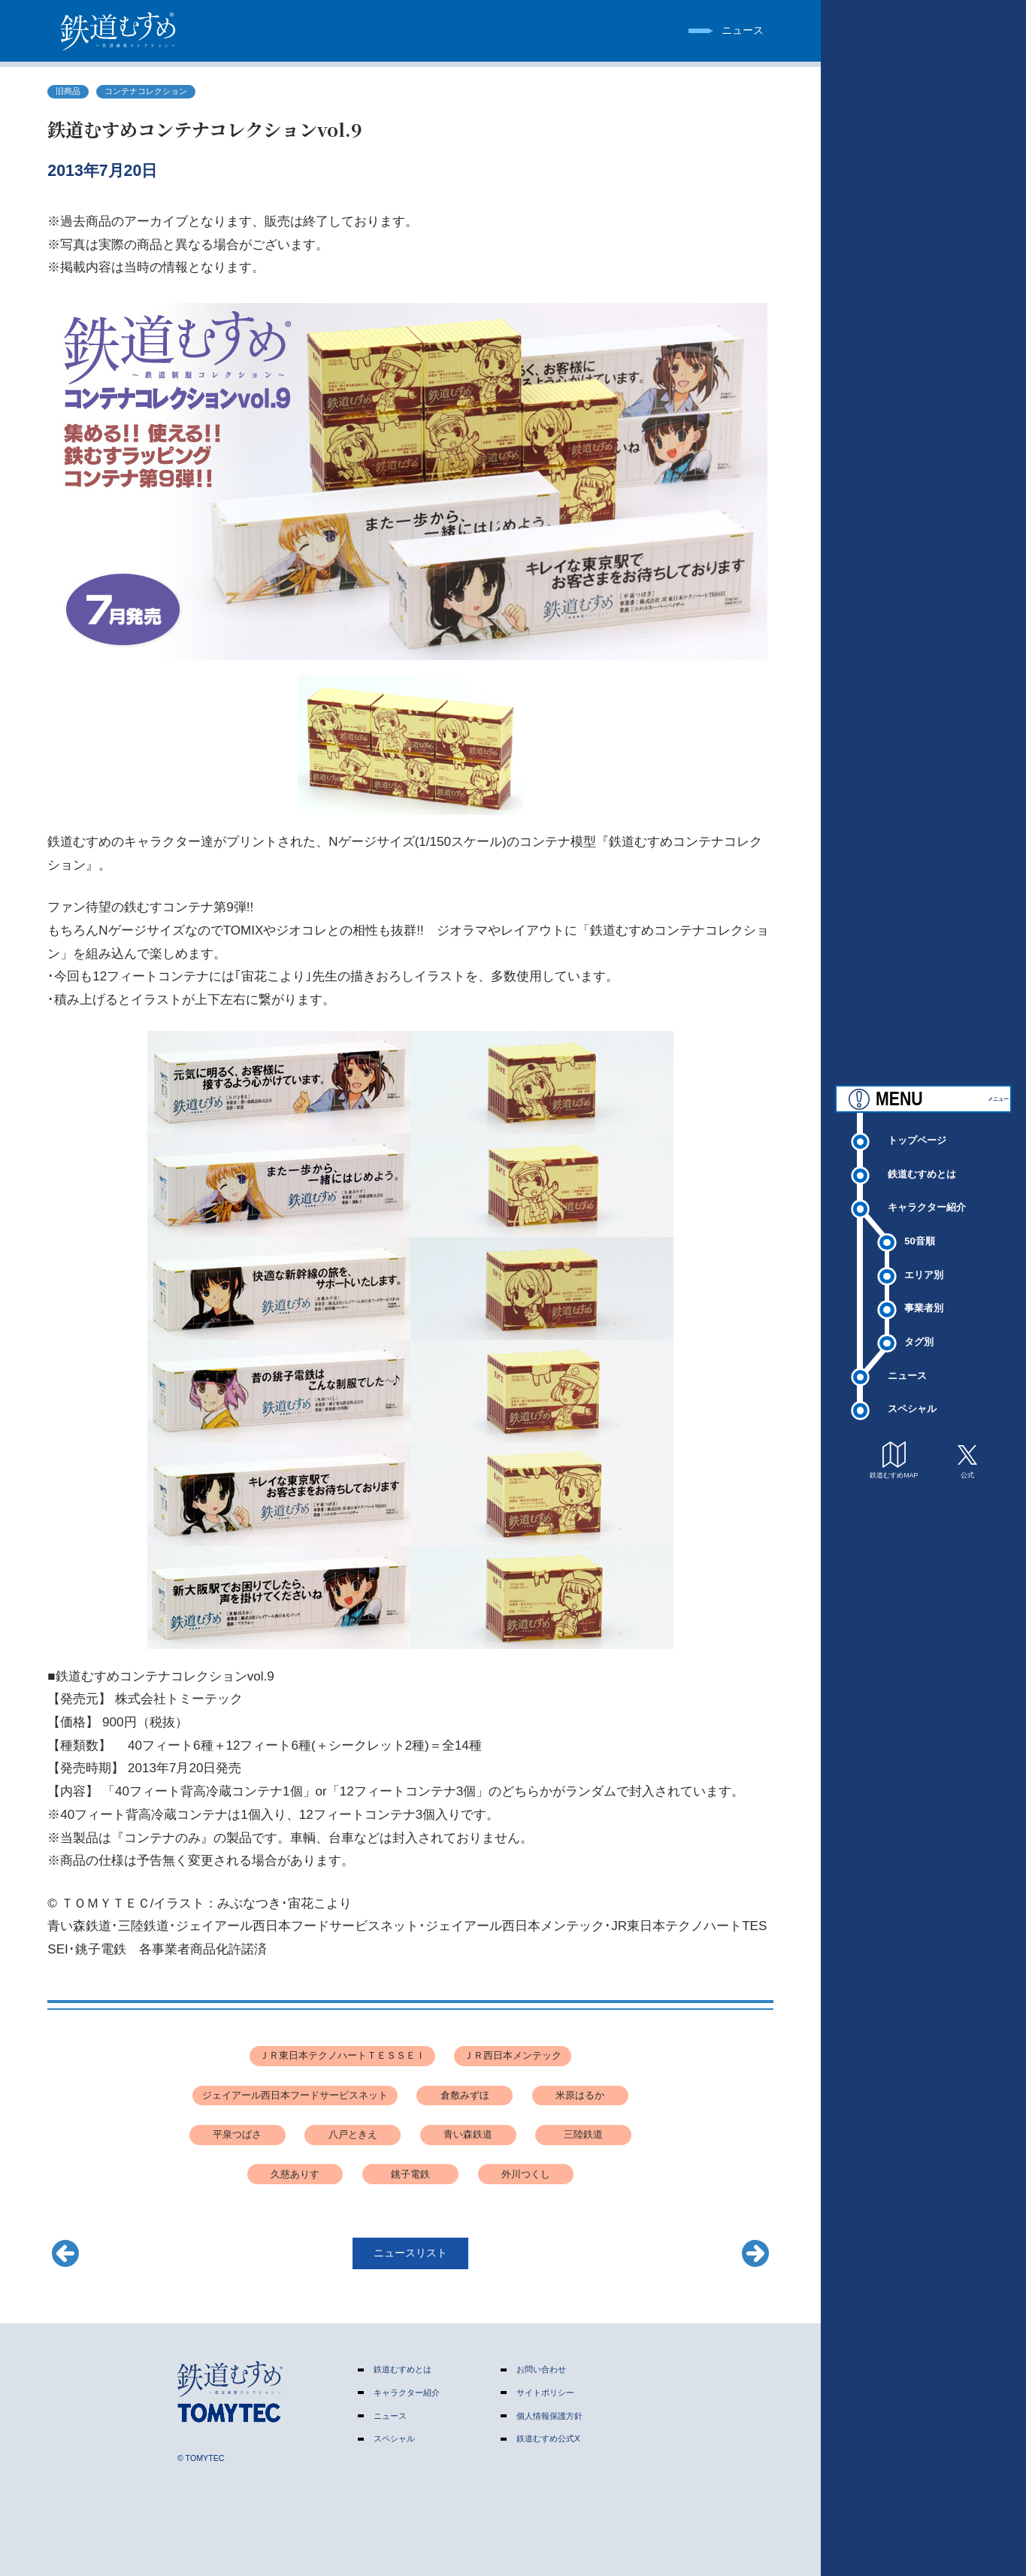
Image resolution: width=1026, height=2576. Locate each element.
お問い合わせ (541, 2369)
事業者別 (923, 1295)
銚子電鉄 (410, 2174)
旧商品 (68, 90)
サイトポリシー (545, 2392)
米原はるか (579, 2095)
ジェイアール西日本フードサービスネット (295, 2095)
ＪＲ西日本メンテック (512, 2055)
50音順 (919, 1227)
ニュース (907, 1362)
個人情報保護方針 (549, 2415)
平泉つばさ (237, 2134)
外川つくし (525, 2174)
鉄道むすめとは (922, 1160)
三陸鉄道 (583, 2134)
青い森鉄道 (467, 2134)
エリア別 (923, 1261)
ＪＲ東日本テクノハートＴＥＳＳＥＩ (342, 2055)
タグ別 (919, 1328)
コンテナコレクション (145, 90)
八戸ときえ (352, 2134)
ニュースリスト (410, 2253)
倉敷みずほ (464, 2095)
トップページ (917, 1126)
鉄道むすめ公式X (548, 2438)
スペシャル (912, 1396)
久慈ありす (295, 2174)
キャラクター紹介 (927, 1194)
